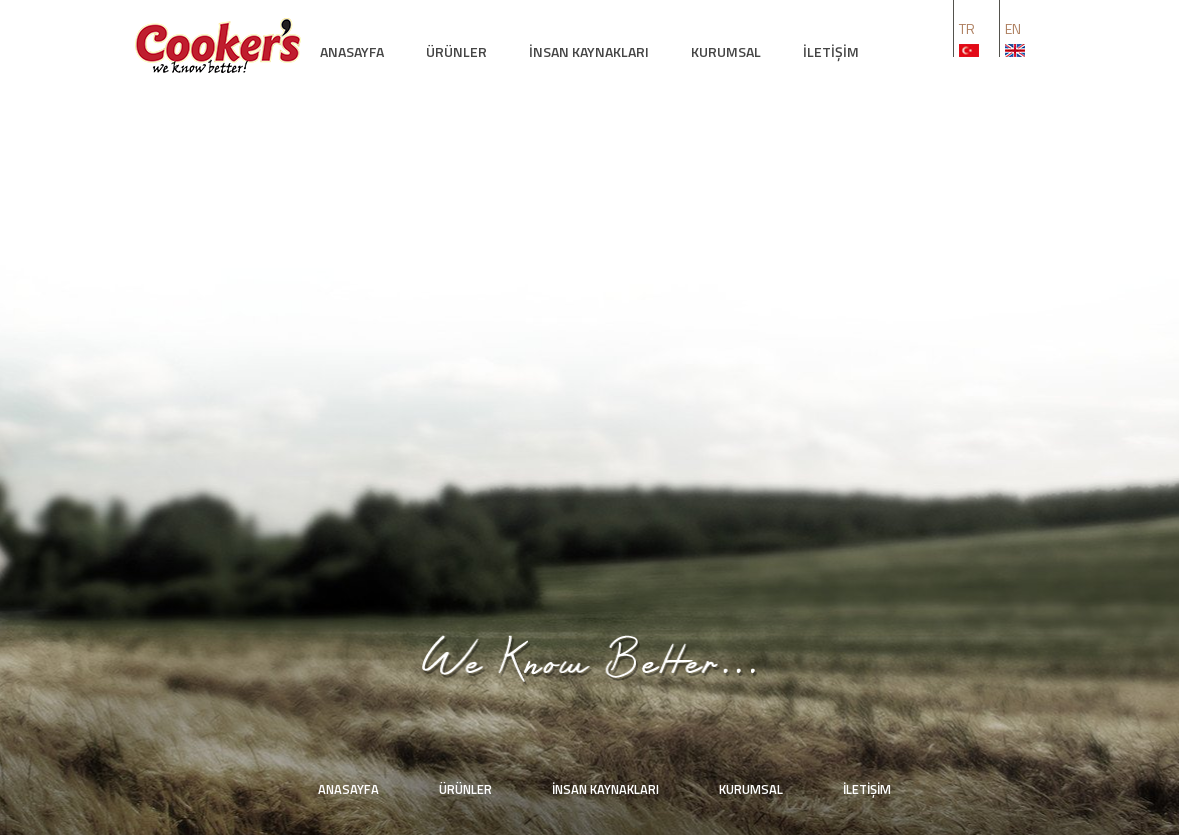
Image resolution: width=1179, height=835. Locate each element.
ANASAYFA (352, 51)
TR (967, 28)
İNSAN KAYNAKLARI (589, 51)
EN (1013, 28)
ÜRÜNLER (456, 51)
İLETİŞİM (831, 51)
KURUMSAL (726, 51)
